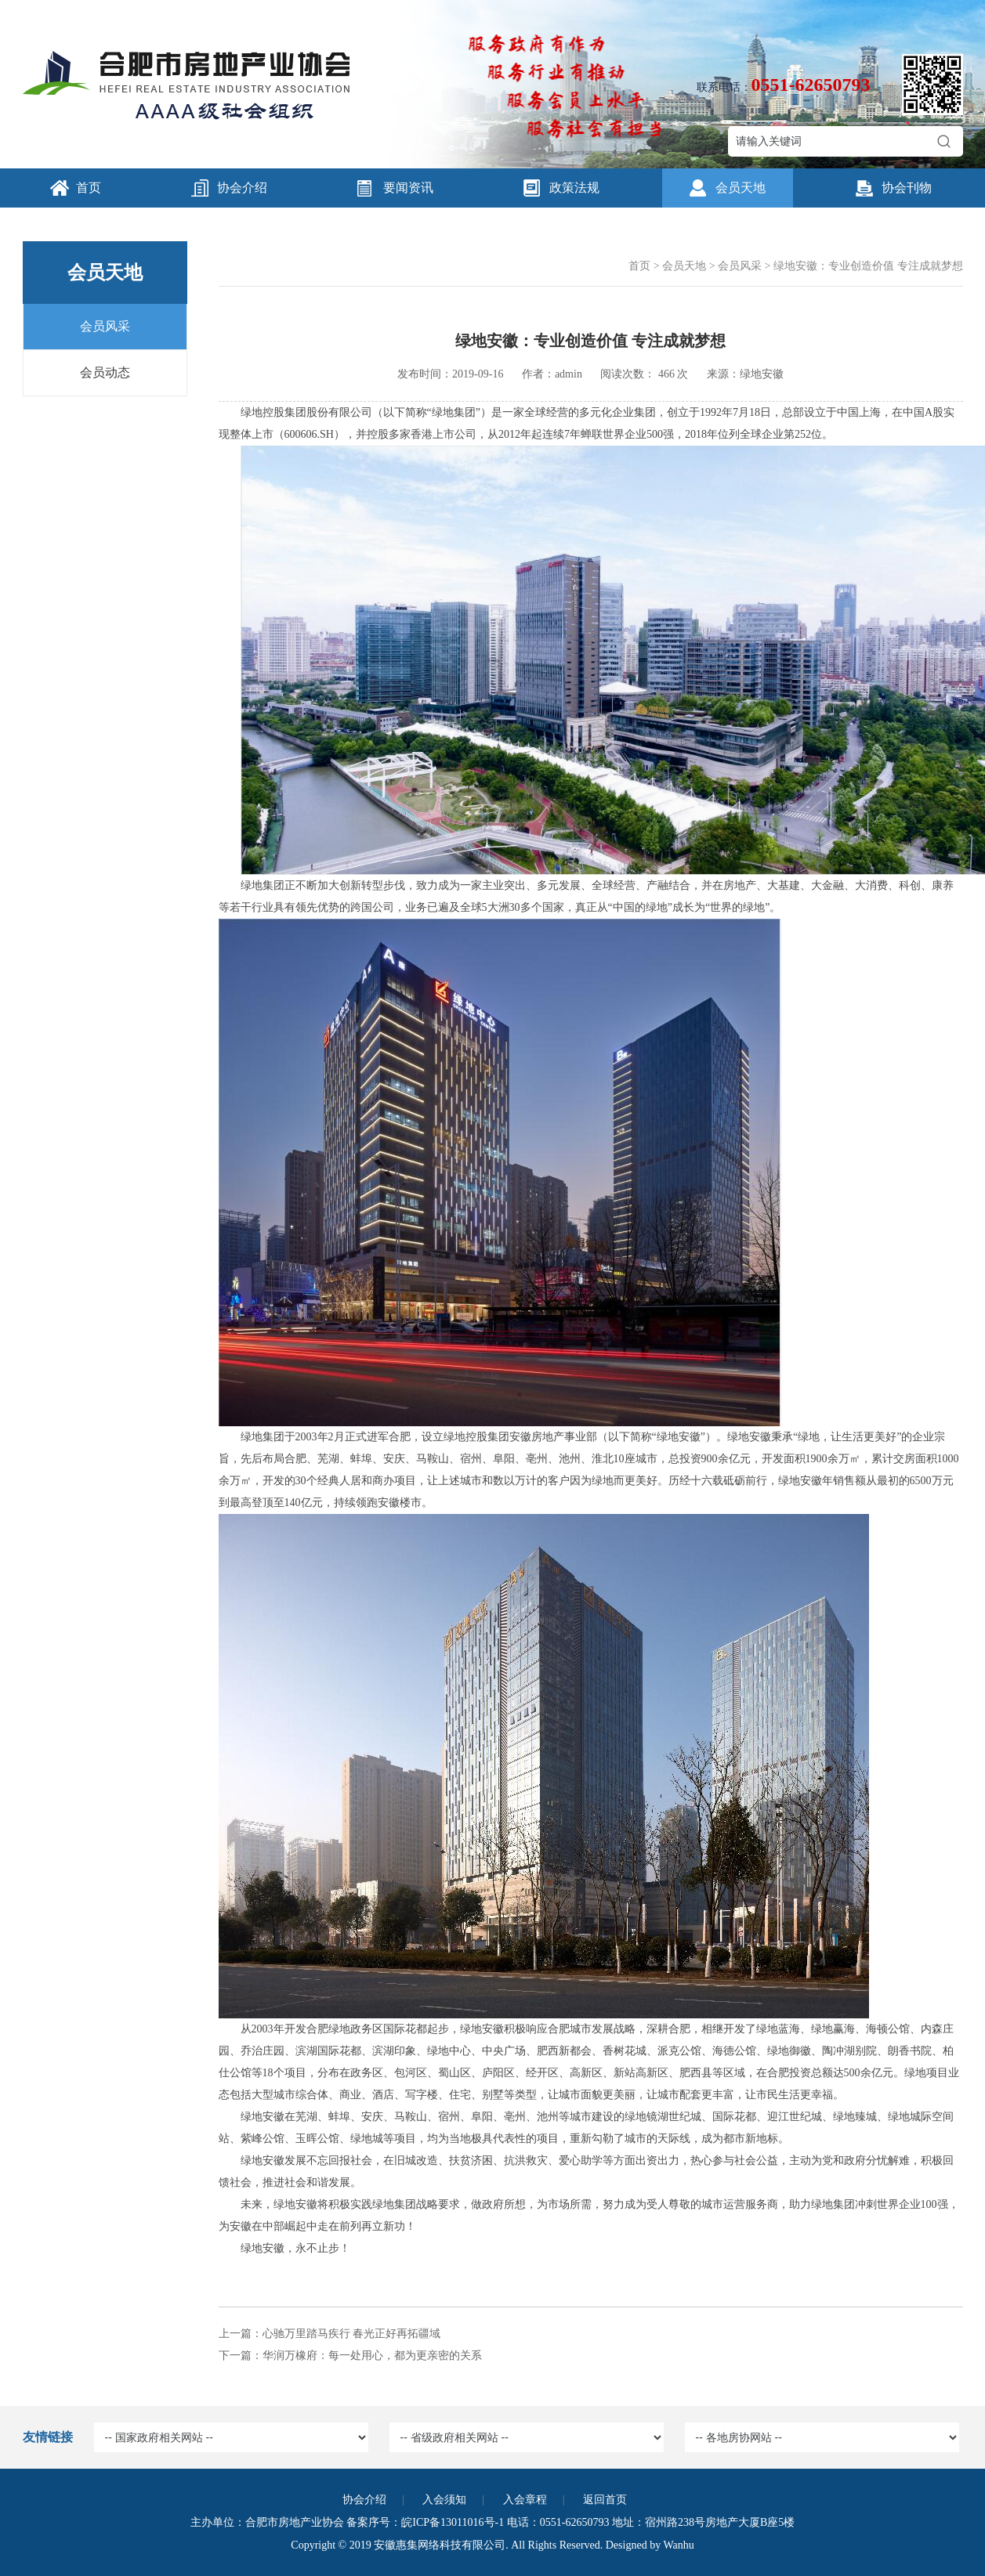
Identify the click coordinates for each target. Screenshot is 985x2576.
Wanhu (678, 2545)
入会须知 (444, 2500)
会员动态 (105, 372)
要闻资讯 (408, 187)
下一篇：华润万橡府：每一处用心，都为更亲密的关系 (350, 2355)
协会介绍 (242, 187)
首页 (88, 187)
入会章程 (525, 2500)
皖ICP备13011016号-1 (452, 2522)
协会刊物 (907, 187)
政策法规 (574, 187)
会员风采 (105, 326)
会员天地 (740, 187)
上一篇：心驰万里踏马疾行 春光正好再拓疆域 (330, 2333)
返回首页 (605, 2500)
